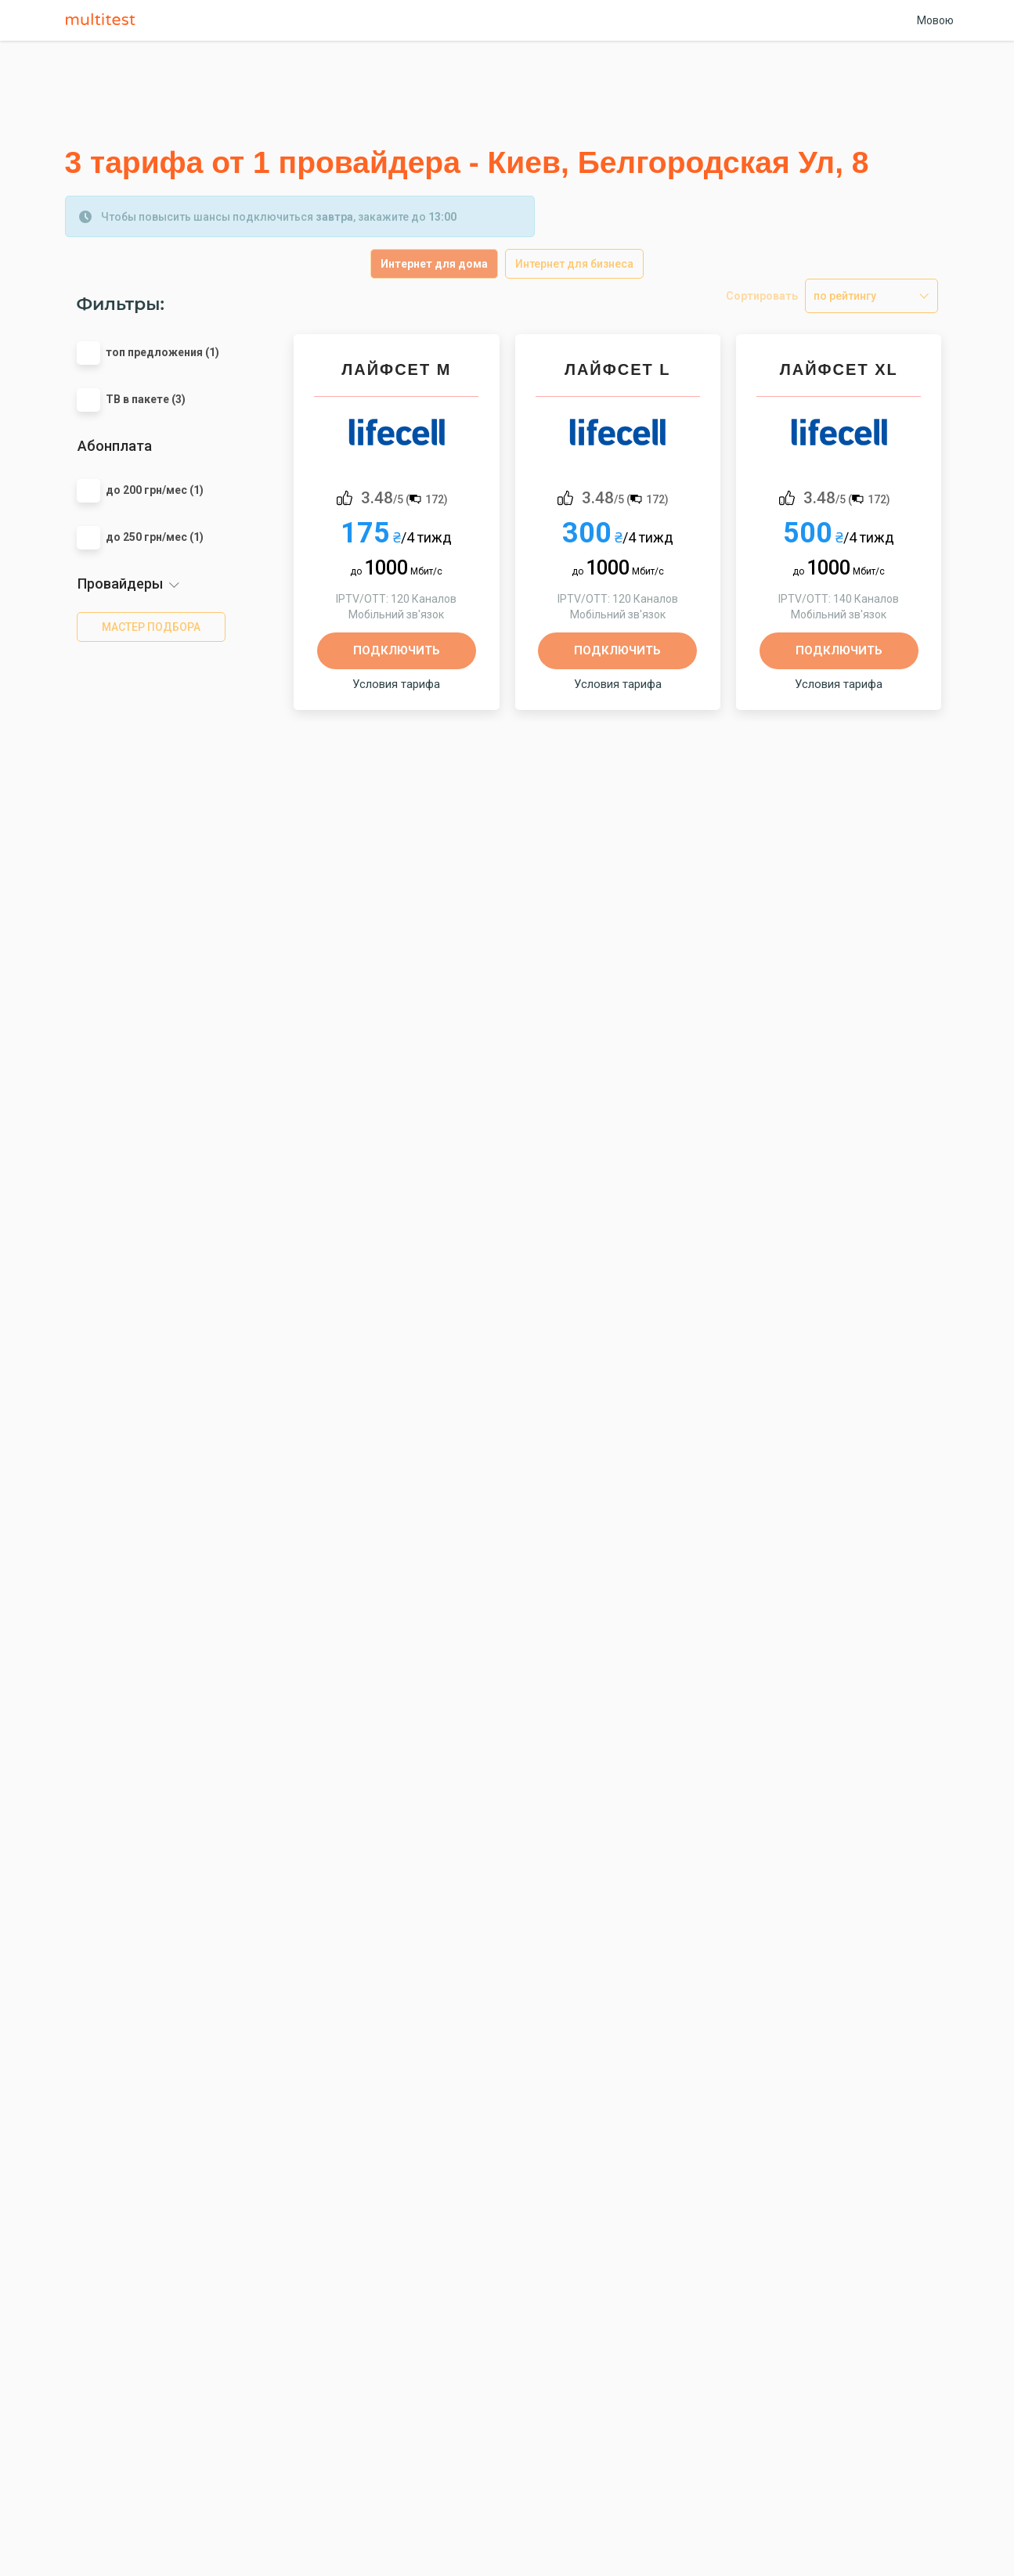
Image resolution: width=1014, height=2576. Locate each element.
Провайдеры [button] (120, 583)
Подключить (396, 650)
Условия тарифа (396, 684)
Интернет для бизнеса (574, 264)
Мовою (935, 20)
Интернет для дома (434, 264)
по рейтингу (845, 296)
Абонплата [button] (115, 446)
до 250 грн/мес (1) (155, 537)
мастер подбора (151, 627)
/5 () (404, 497)
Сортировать (762, 296)
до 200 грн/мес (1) (155, 490)
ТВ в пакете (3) (146, 399)
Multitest (104, 20)
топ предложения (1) (162, 352)
